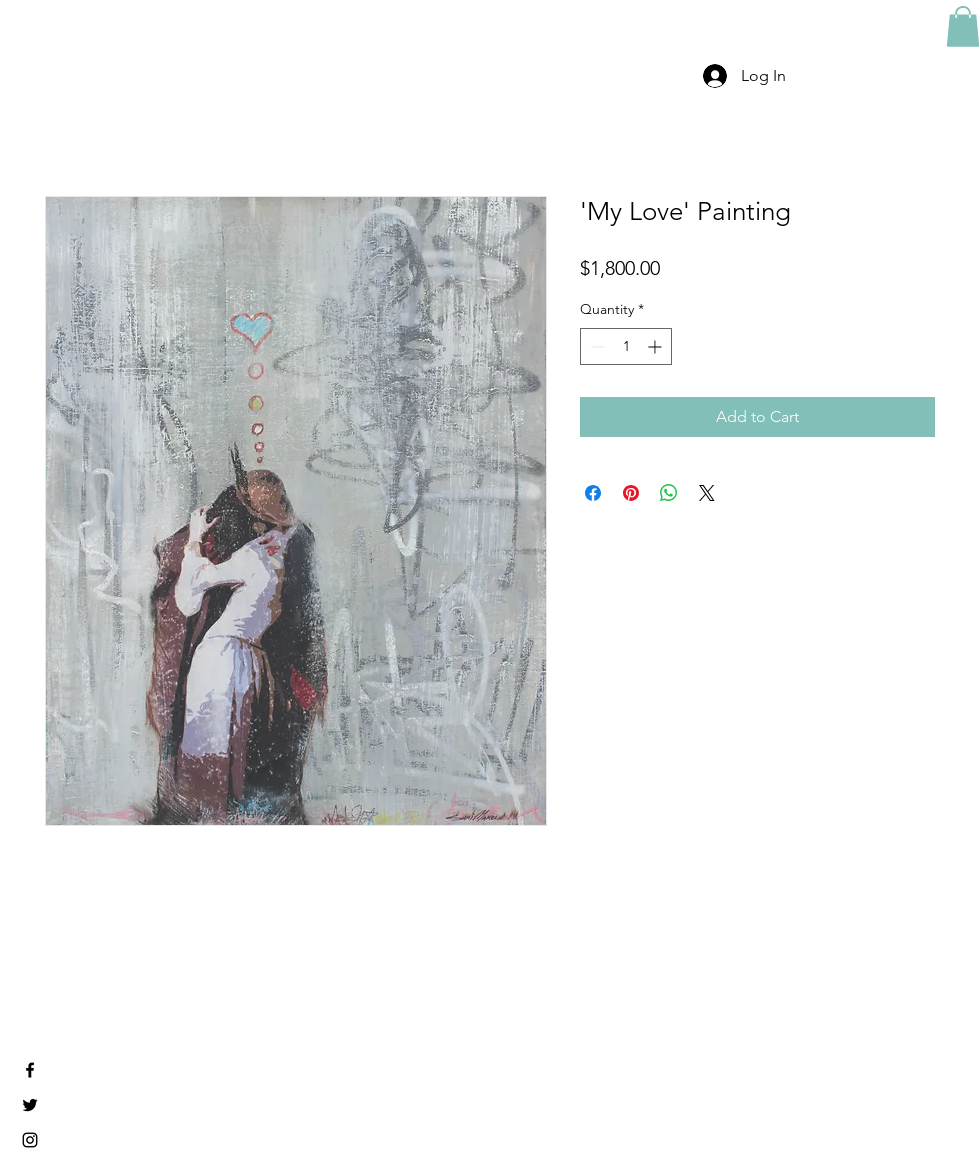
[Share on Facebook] (593, 493)
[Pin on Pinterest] (631, 493)
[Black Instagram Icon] (30, 1140)
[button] (963, 26)
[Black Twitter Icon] (30, 1105)
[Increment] (656, 346)
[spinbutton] (626, 346)
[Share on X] (707, 493)
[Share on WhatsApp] (669, 493)
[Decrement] (595, 346)
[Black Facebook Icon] (30, 1070)
